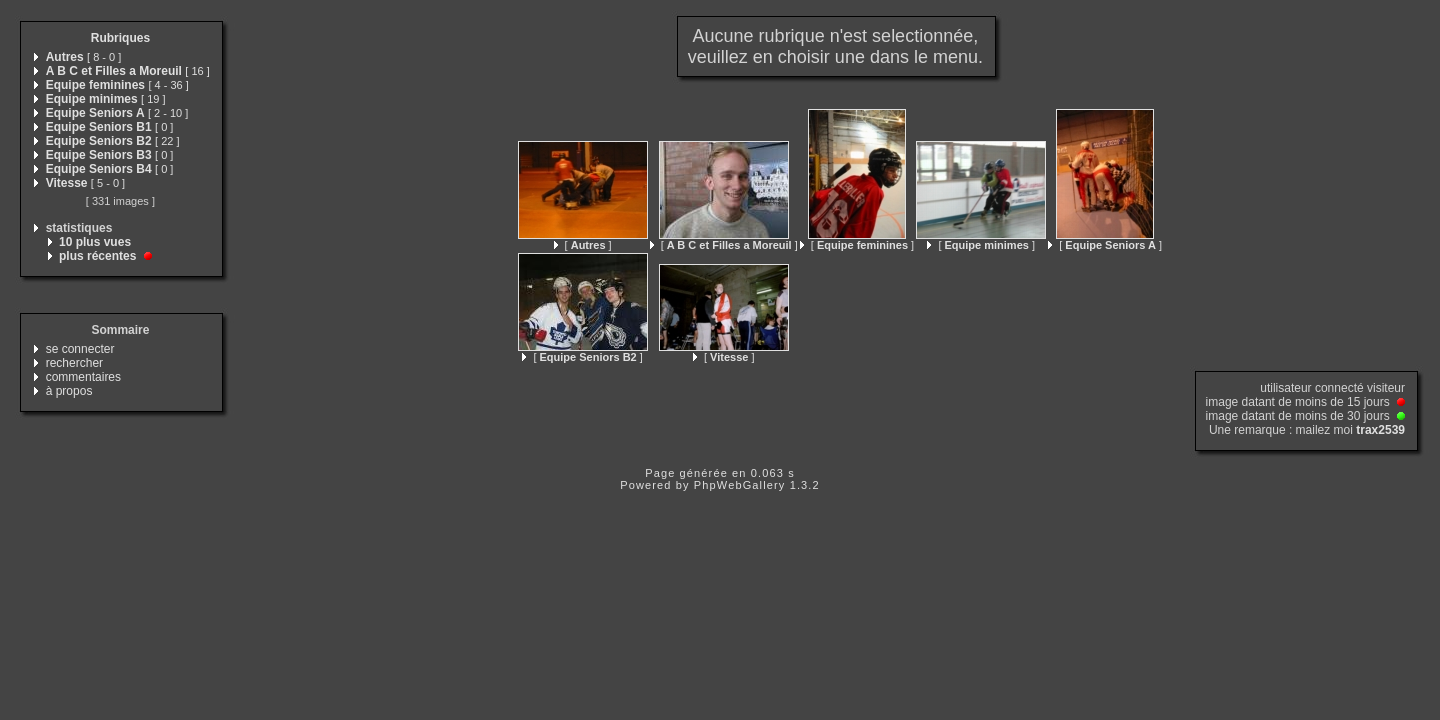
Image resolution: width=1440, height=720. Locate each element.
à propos (69, 391)
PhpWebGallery (740, 485)
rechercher (74, 363)
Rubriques (120, 38)
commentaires (83, 377)
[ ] (583, 245)
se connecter (80, 349)
